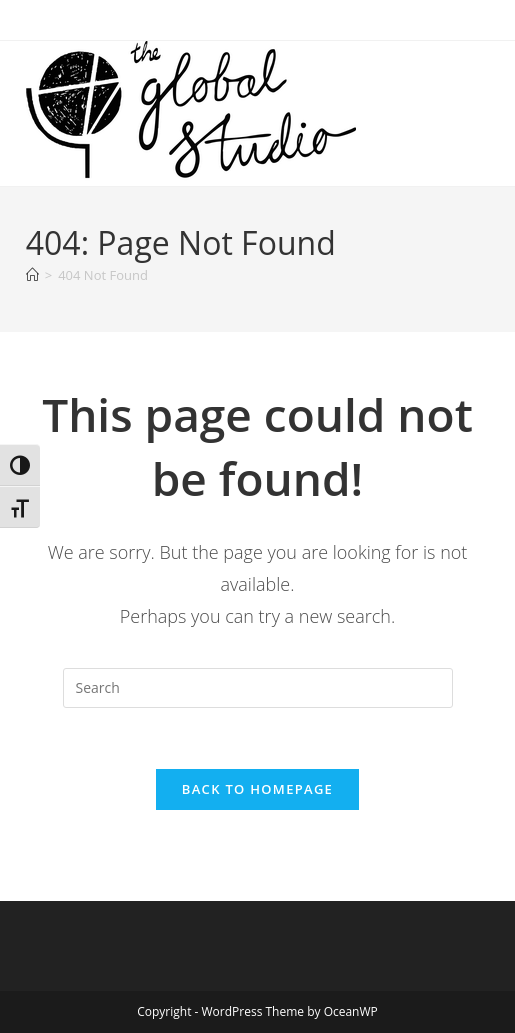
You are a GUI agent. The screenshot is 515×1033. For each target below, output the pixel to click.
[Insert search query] (258, 688)
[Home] (32, 275)
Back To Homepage (257, 789)
